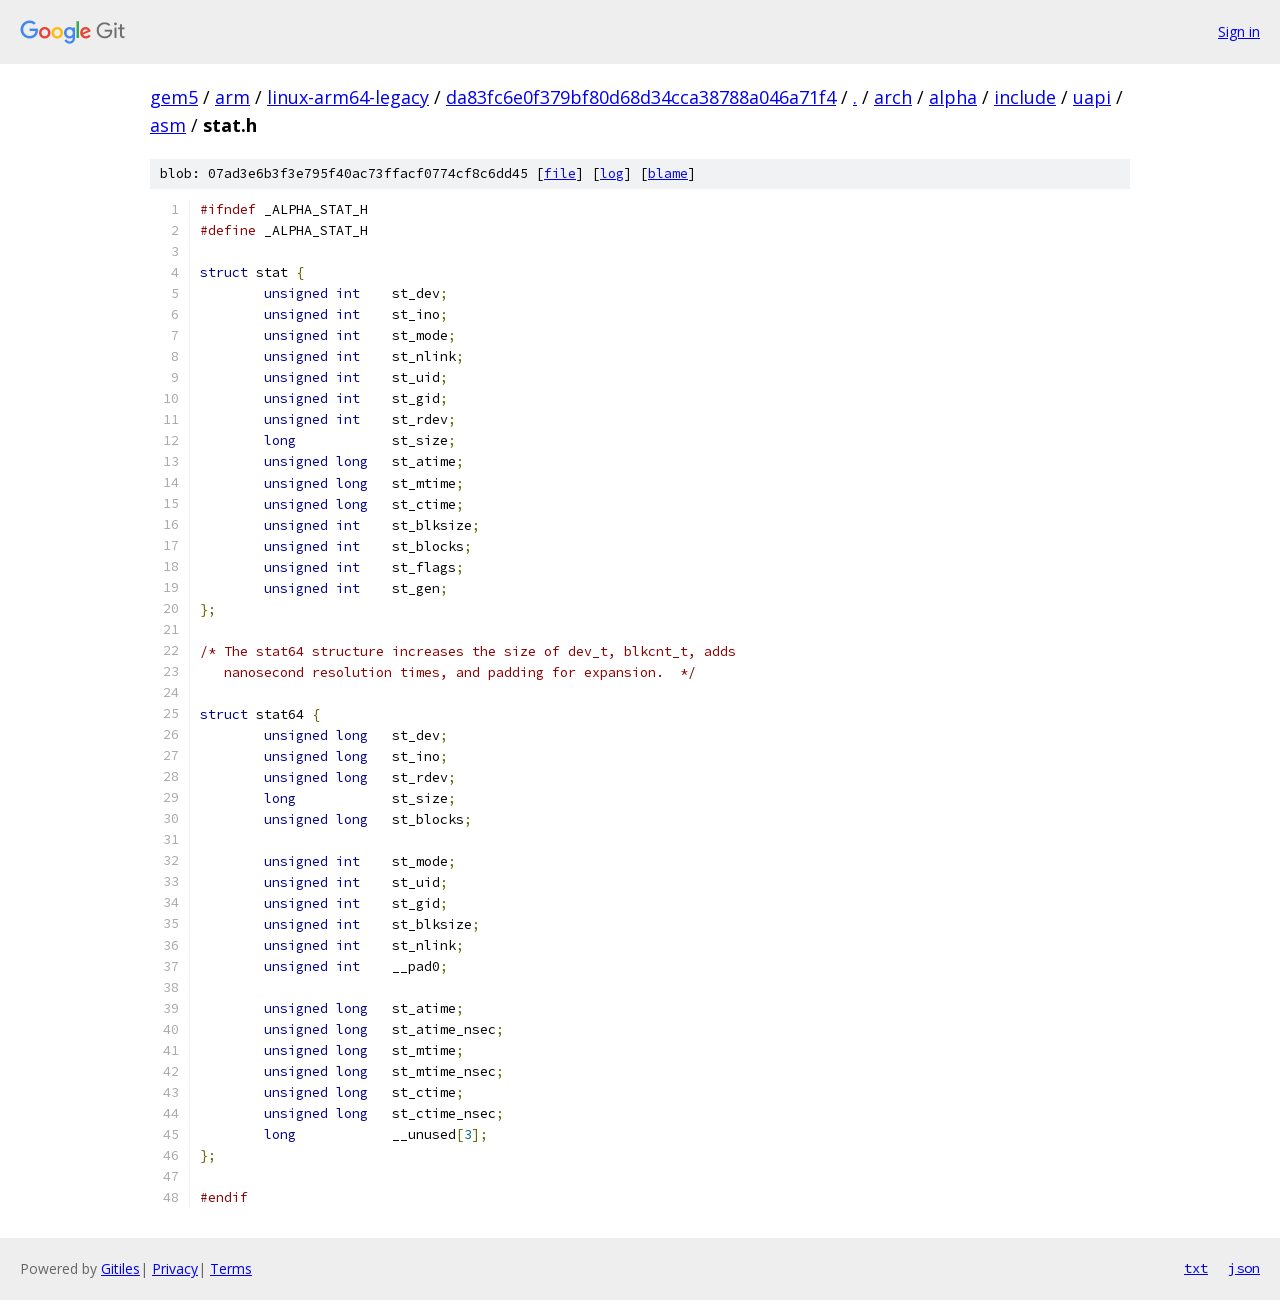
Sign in (1239, 31)
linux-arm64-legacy (348, 97)
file (560, 173)
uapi (1092, 97)
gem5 (174, 97)
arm (232, 97)
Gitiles (120, 1268)
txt (1196, 1268)
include (1025, 97)
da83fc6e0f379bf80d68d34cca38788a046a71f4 (641, 97)
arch (893, 97)
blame (668, 173)
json (1244, 1268)
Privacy (175, 1268)
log (612, 173)
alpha (953, 97)
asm (168, 125)
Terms (231, 1268)
